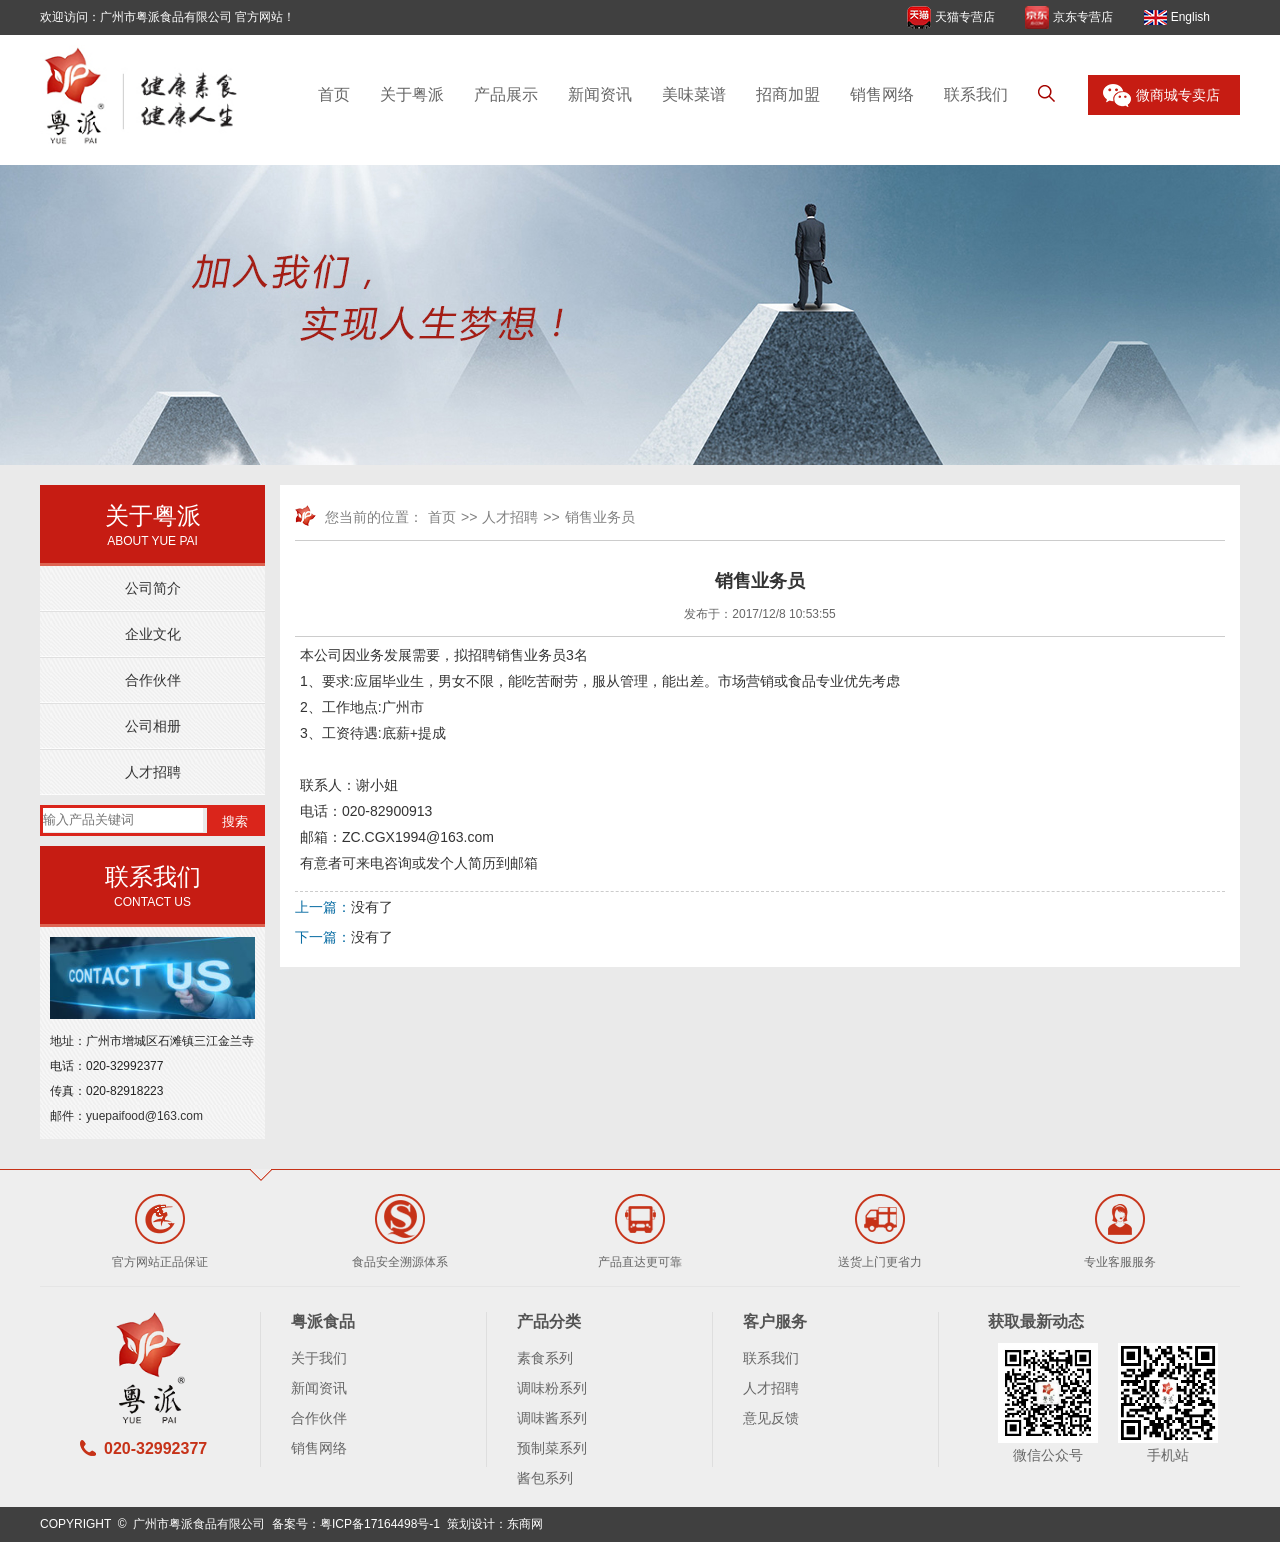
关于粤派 (412, 94)
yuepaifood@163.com (144, 1116)
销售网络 (882, 94)
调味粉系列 (552, 1388)
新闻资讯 (600, 94)
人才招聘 (153, 772)
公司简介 (153, 588)
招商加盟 (788, 94)
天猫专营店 (965, 17)
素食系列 (545, 1358)
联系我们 (976, 94)
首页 (334, 94)
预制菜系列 (552, 1448)
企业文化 (153, 634)
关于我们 (319, 1358)
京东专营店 (1083, 17)
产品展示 (506, 94)
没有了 (372, 907)
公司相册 (153, 726)
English (1190, 17)
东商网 (525, 1524)
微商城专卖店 (1178, 95)
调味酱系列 (552, 1418)
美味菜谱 (694, 94)
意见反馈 (771, 1418)
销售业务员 (600, 517)
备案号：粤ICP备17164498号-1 (356, 1524)
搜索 (235, 821)
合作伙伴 (153, 680)
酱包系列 (545, 1478)
